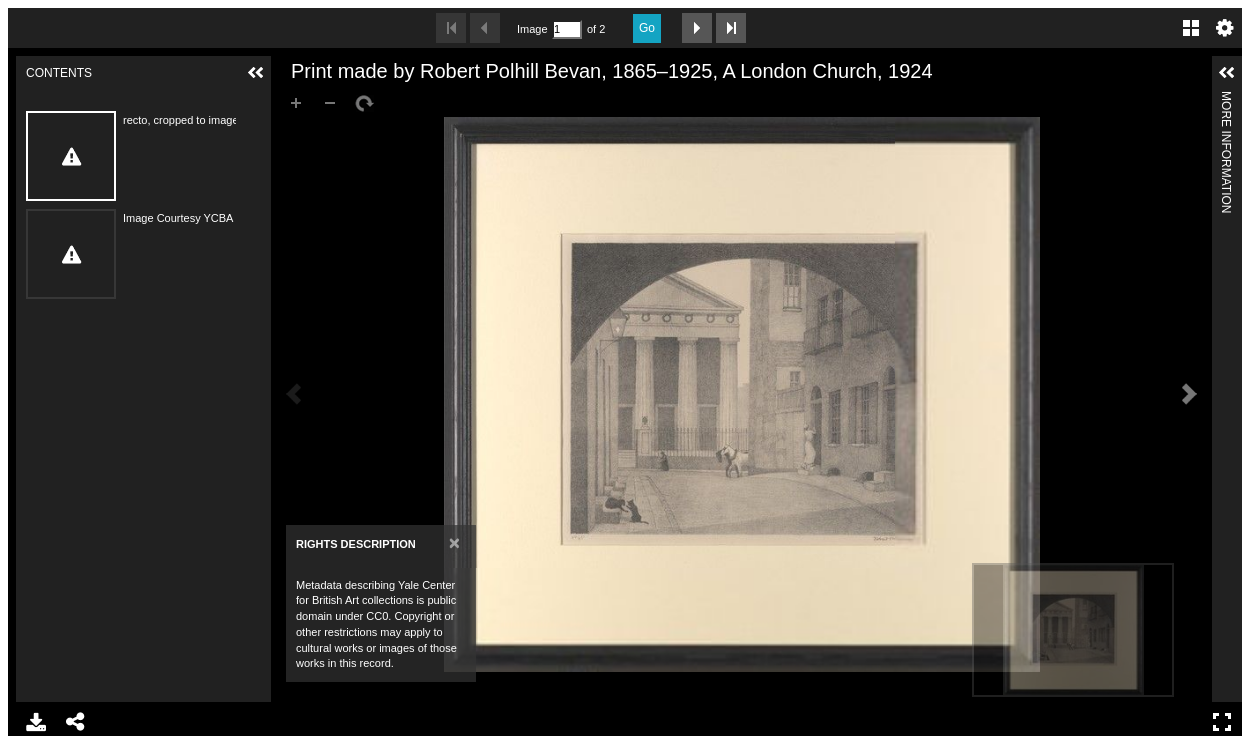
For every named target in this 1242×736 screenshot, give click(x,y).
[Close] (454, 542)
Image (532, 29)
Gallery (1191, 28)
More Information (1226, 99)
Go (647, 28)
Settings (1225, 28)
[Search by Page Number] (567, 29)
